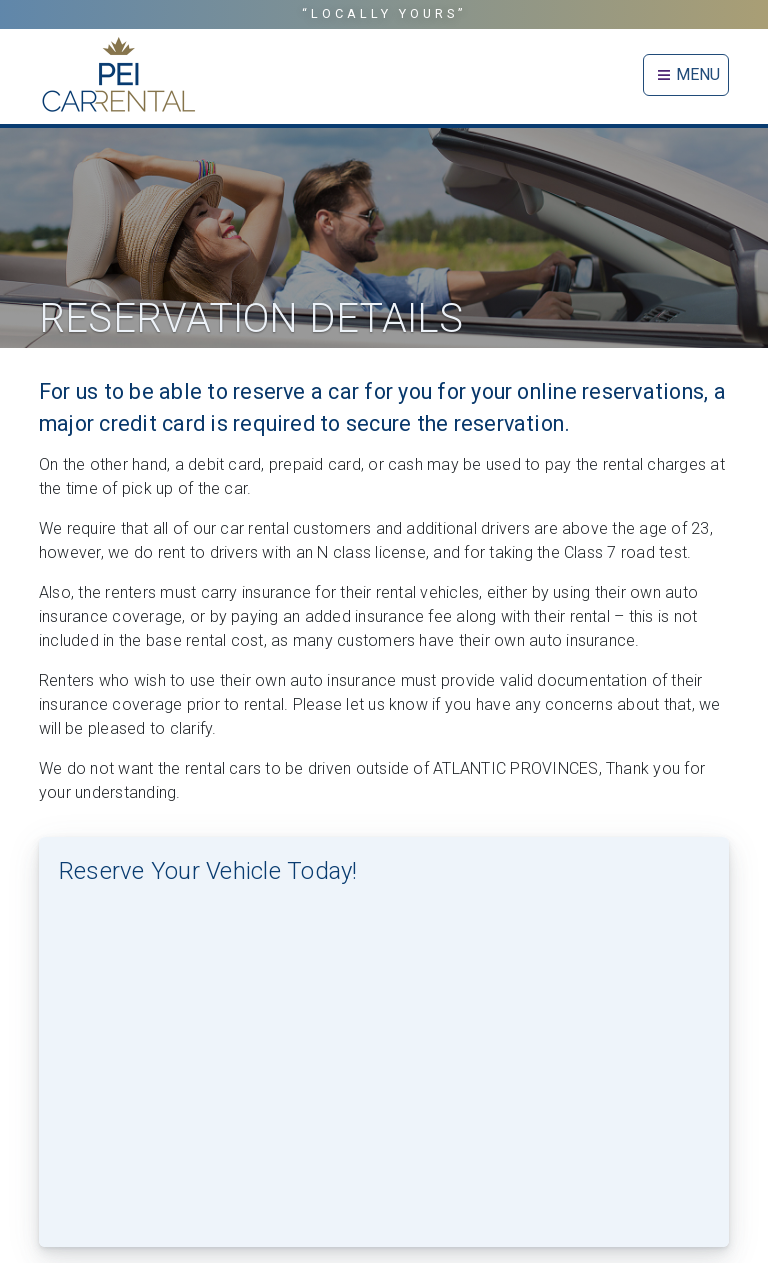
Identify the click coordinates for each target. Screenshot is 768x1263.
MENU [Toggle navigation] (686, 75)
